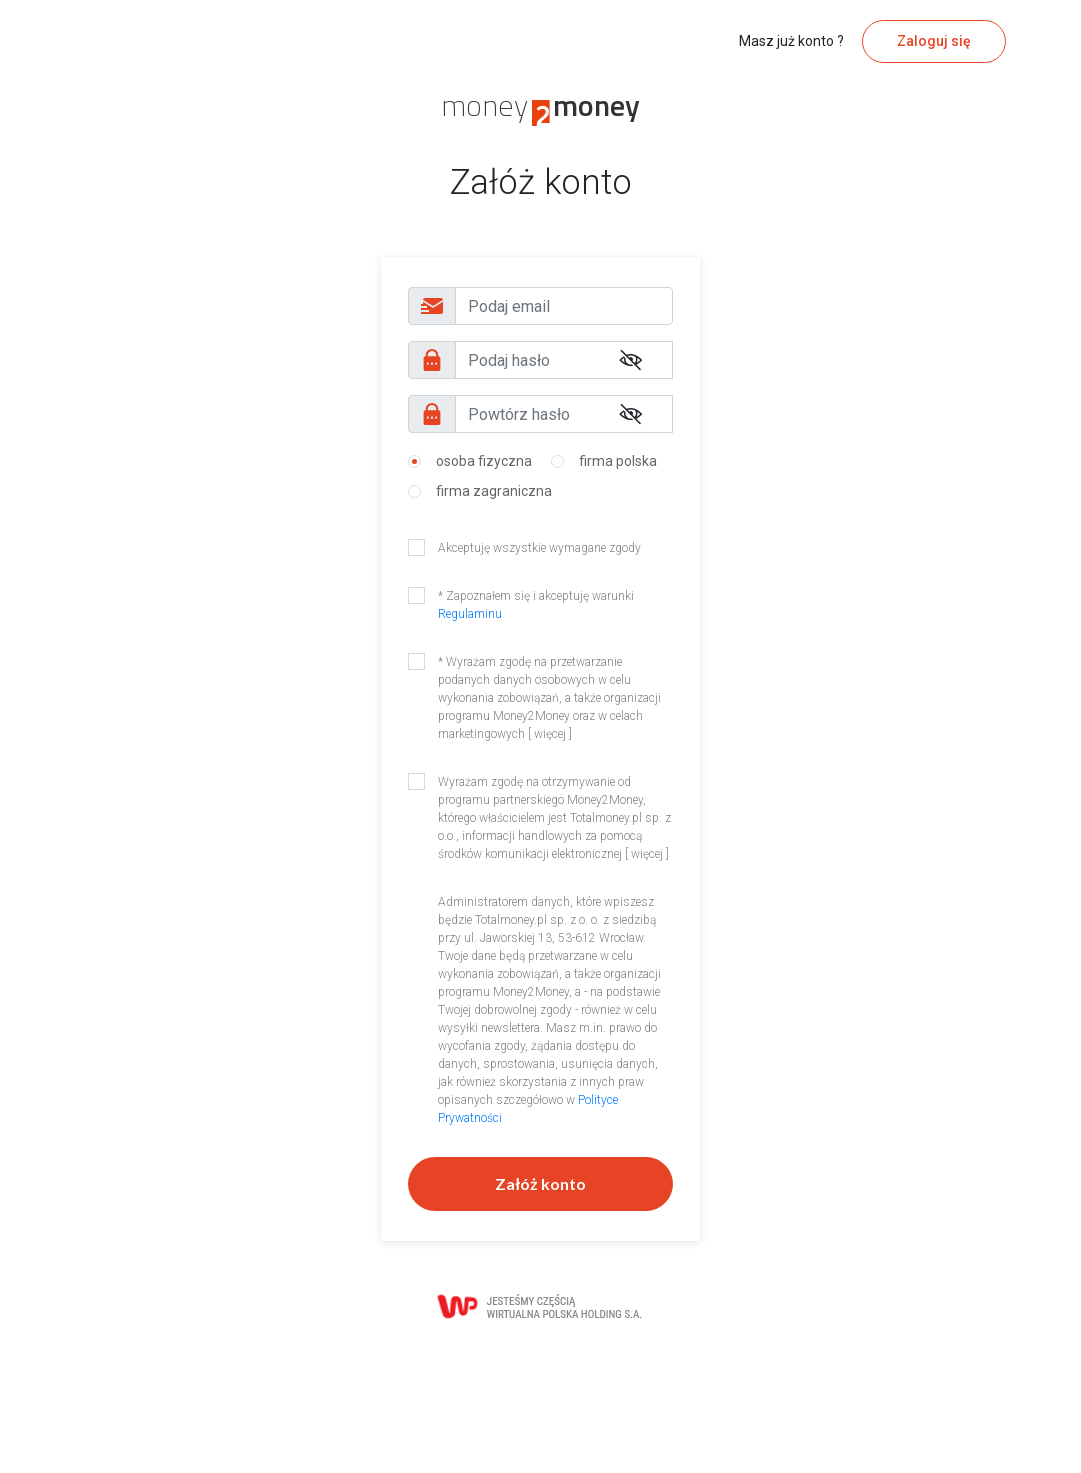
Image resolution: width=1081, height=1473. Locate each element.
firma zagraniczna (494, 491)
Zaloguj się (934, 41)
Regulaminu (470, 614)
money (540, 105)
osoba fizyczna (484, 461)
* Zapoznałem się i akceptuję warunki (536, 605)
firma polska (618, 461)
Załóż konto (540, 1183)
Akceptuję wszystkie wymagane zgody (539, 548)
